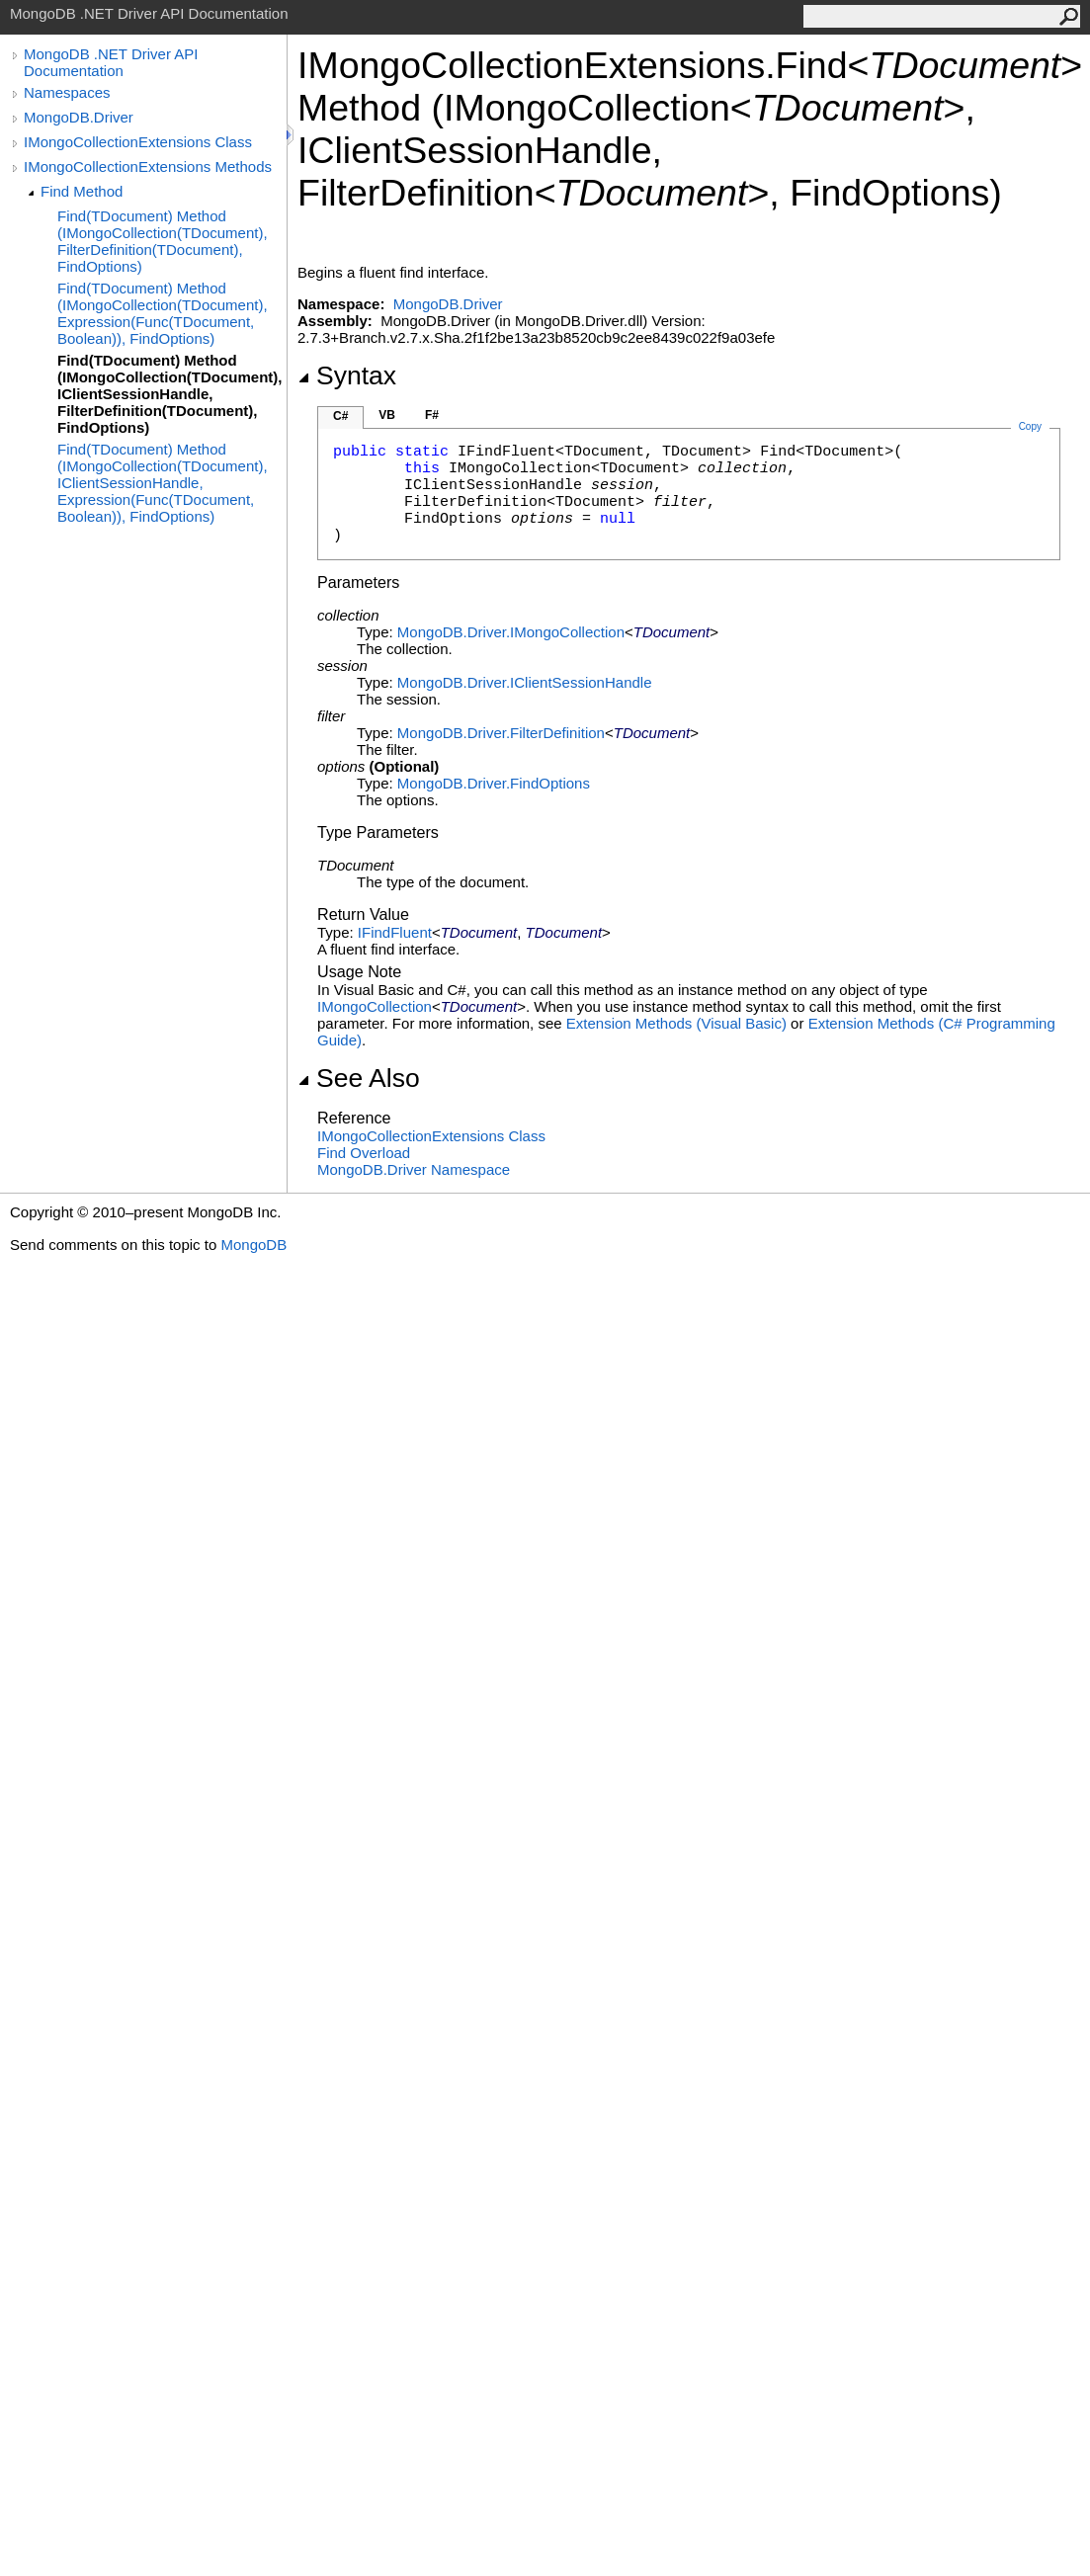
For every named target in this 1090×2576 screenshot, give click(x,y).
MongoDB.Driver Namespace (413, 1169)
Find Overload (363, 1152)
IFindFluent (395, 932)
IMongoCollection (374, 1006)
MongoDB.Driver (78, 117)
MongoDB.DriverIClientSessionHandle (524, 682)
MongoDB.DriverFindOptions (493, 783)
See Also (358, 1078)
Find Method (82, 191)
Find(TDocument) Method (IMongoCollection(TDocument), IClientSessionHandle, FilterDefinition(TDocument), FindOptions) (169, 394)
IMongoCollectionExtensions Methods (148, 166)
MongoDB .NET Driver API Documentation (111, 62)
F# (432, 415)
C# (340, 416)
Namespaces (67, 92)
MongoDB (253, 1244)
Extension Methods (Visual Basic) (676, 1023)
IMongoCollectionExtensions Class (138, 141)
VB (386, 415)
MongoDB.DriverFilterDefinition (501, 732)
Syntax (346, 375)
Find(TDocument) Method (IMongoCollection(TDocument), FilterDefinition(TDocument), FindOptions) (162, 241)
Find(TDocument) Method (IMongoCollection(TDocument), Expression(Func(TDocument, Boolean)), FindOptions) (162, 313)
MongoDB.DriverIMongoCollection (511, 631)
